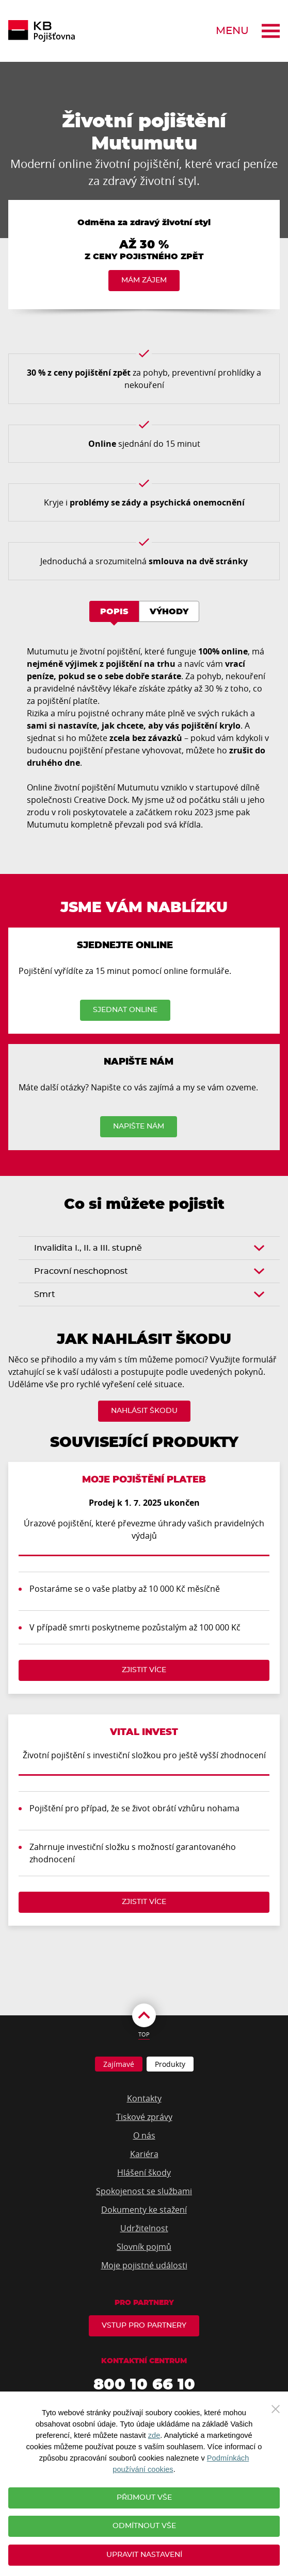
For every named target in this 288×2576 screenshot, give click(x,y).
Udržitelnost (144, 2228)
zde (154, 2435)
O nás (144, 2135)
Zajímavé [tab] (118, 2064)
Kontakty (144, 2098)
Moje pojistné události (144, 2265)
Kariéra (144, 2154)
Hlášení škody (144, 2172)
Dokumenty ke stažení (144, 2209)
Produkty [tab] (170, 2064)
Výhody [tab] (169, 612)
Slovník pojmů (144, 2246)
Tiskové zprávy (144, 2117)
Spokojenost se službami (144, 2191)
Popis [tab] (114, 612)
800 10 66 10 (144, 2385)
